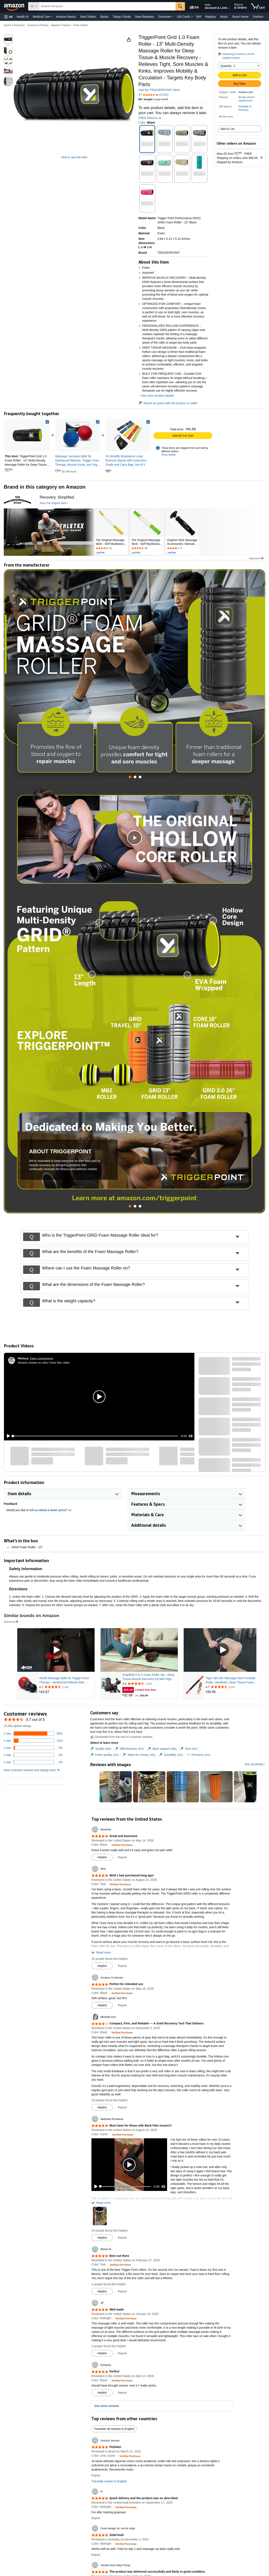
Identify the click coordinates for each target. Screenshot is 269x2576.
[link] (77, 435)
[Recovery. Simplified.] (57, 497)
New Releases (144, 16)
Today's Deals (122, 16)
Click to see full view (74, 157)
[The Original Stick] (17, 500)
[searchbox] (107, 6)
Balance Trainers (60, 25)
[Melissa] (23, 1432)
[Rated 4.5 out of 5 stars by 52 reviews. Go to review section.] (111, 548)
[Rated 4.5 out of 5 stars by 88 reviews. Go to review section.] (146, 548)
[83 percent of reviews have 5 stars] (33, 1807)
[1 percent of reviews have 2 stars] (33, 1829)
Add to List (227, 129)
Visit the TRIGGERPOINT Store (159, 90)
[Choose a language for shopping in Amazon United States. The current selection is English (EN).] (194, 6)
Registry (210, 16)
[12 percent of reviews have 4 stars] (33, 1814)
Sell (198, 16)
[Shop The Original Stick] (54, 503)
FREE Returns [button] (150, 118)
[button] (8, 17)
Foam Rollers (80, 25)
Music (224, 16)
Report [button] (122, 1931)
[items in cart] (258, 6)
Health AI (23, 16)
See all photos (254, 1838)
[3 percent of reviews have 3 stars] (33, 1821)
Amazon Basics (66, 16)
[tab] (130, 850)
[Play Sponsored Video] (56, 1724)
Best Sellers (88, 16)
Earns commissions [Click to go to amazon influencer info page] (41, 1431)
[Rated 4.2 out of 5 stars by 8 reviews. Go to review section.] (182, 548)
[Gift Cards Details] (192, 16)
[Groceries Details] (173, 16)
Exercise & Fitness (38, 25)
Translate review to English (109, 2555)
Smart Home (240, 16)
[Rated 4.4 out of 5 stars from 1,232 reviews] (149, 1757)
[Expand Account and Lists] (229, 8)
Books (104, 16)
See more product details (157, 395)
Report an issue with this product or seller (168, 403)
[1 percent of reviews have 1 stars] (33, 1836)
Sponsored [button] (256, 558)
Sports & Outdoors (14, 25)
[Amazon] (14, 6)
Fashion (258, 16)
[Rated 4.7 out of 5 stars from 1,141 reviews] (66, 1760)
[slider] (95, 1509)
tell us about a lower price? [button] (50, 1583)
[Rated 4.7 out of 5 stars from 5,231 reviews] (233, 1760)
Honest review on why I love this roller (44, 1436)
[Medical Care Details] (52, 16)
